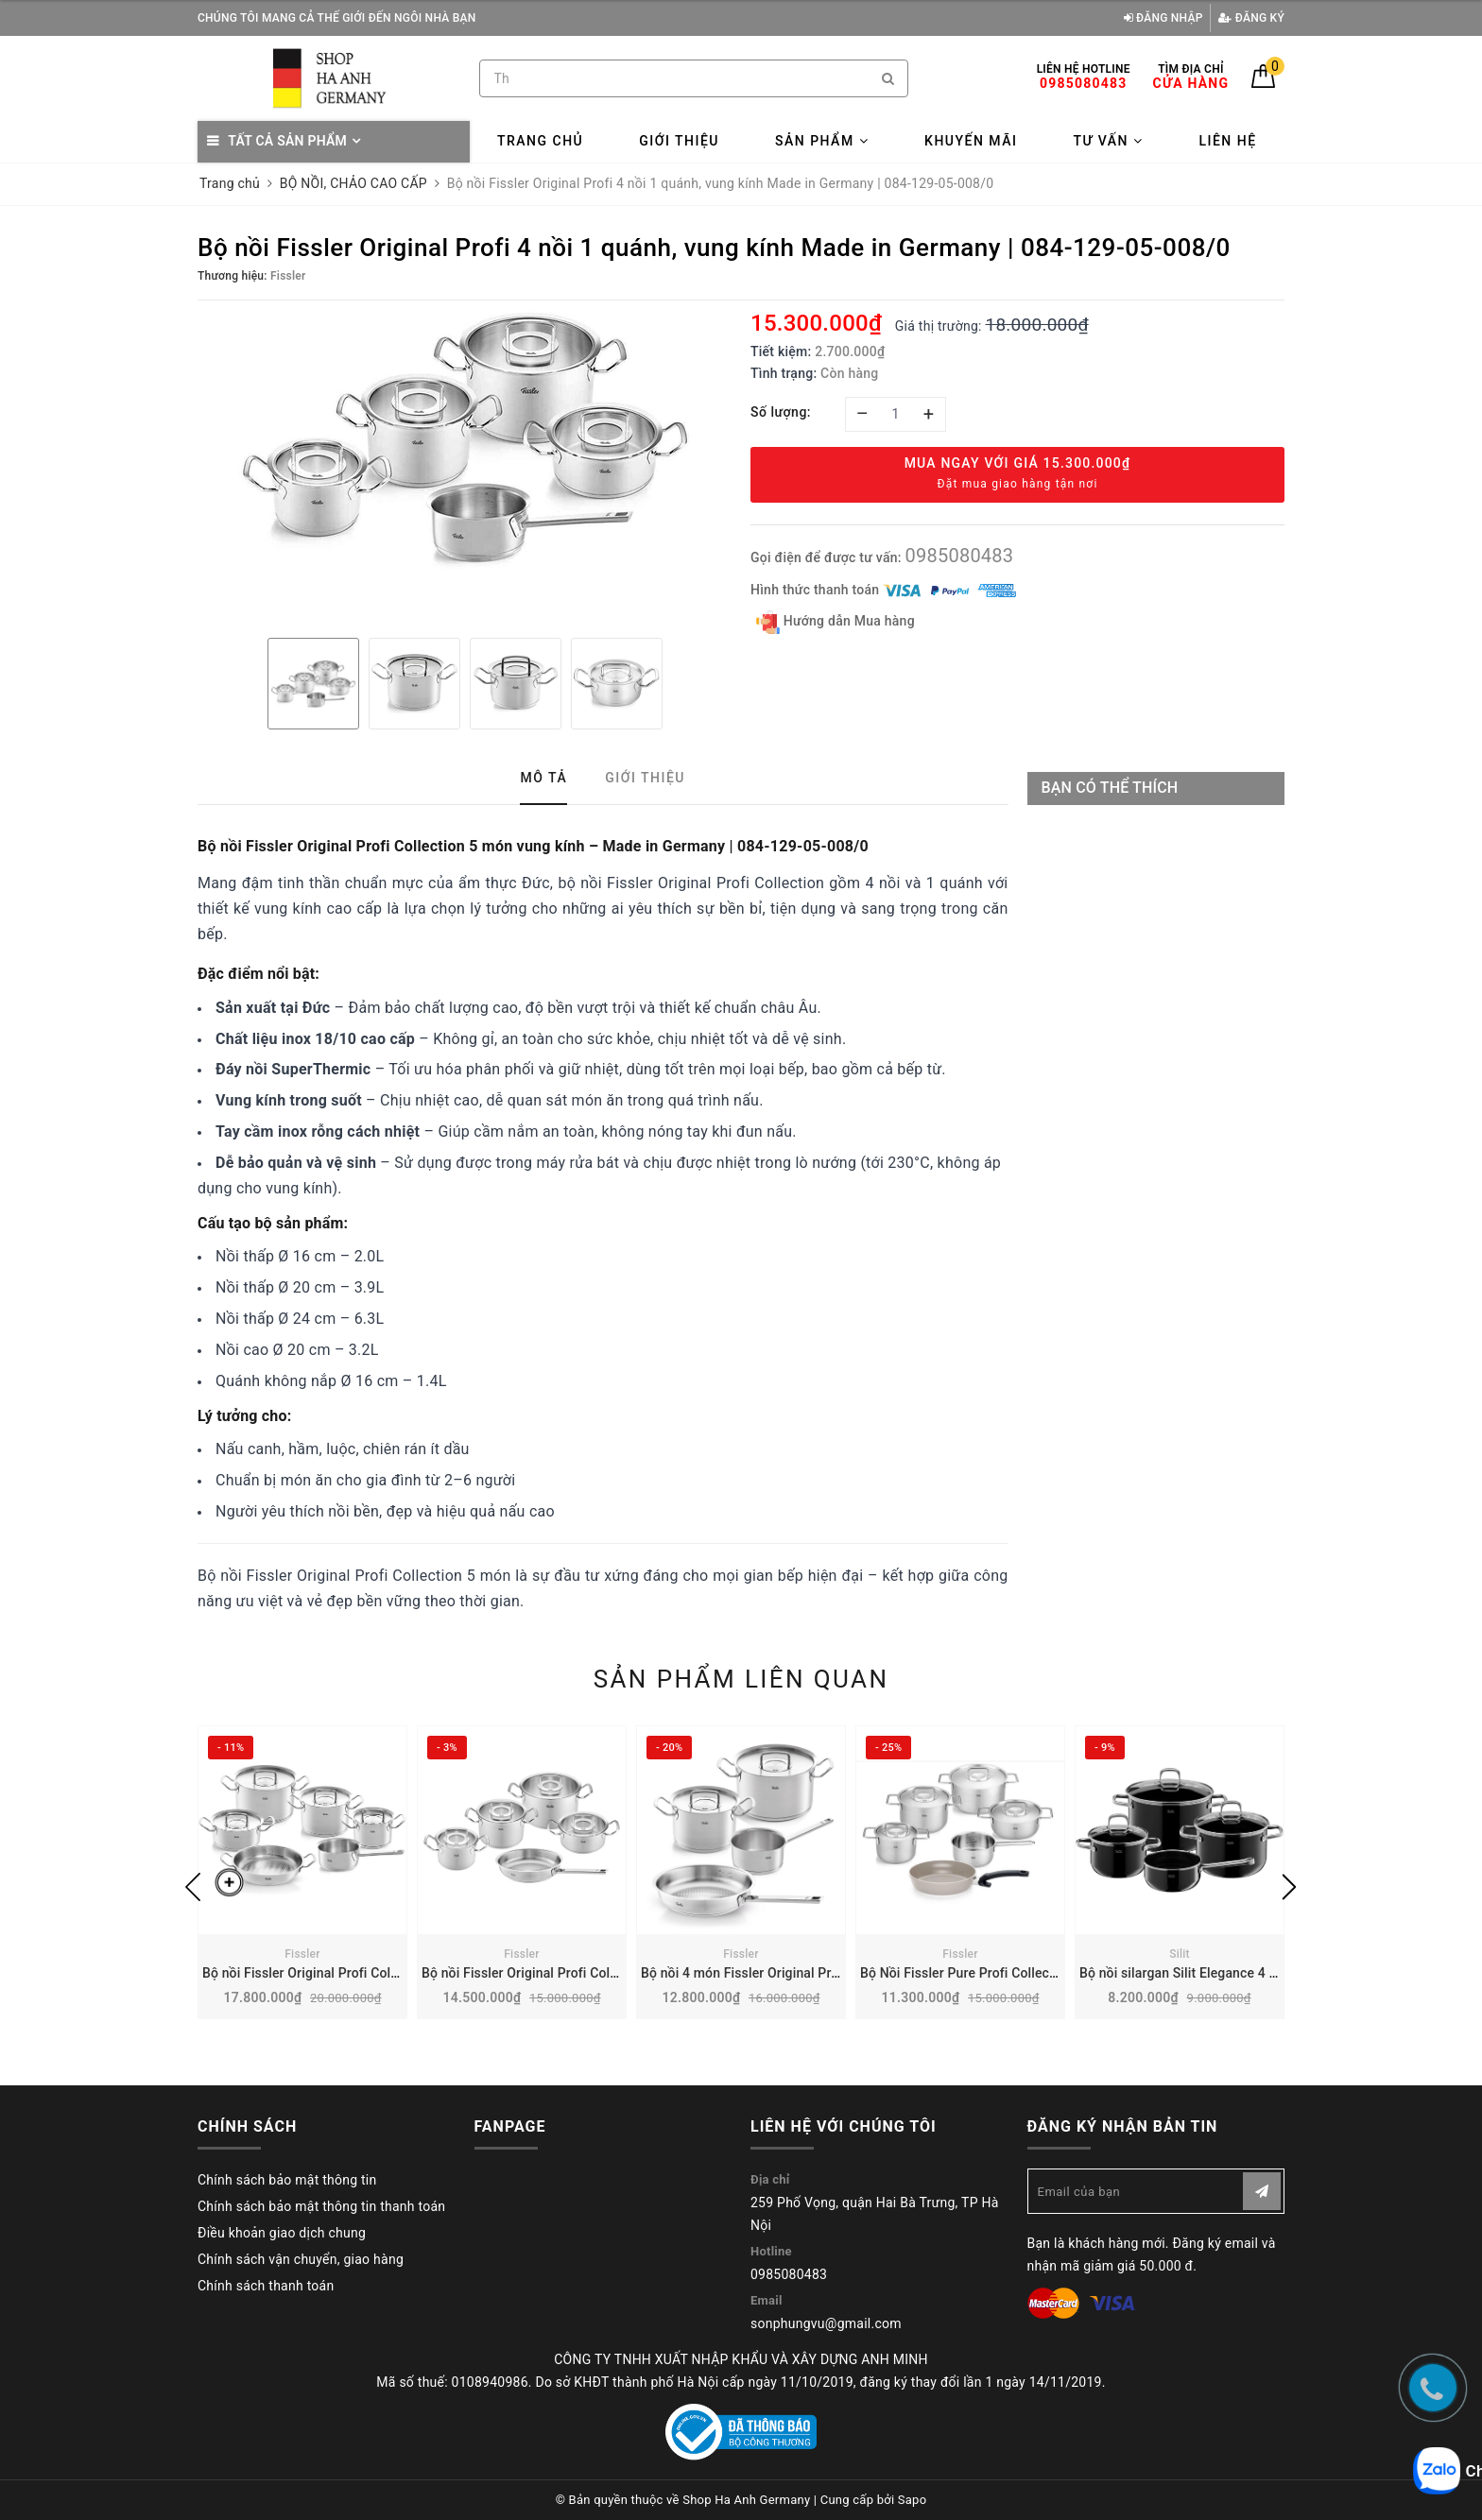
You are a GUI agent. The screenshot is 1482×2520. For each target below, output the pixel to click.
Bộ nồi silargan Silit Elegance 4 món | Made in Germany (1245, 1972)
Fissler (302, 1954)
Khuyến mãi (970, 140)
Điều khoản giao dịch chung (282, 2232)
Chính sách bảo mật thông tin (287, 2179)
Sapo (912, 2500)
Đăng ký (1251, 18)
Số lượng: (780, 412)
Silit (1179, 1954)
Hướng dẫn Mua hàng (835, 622)
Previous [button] (193, 1887)
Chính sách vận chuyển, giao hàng (301, 2259)
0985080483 (959, 555)
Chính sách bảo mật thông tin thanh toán (321, 2206)
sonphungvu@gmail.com (826, 2323)
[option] (465, 440)
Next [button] (1289, 1887)
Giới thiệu (679, 140)
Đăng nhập (1163, 18)
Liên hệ (1227, 140)
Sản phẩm (822, 140)
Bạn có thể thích (1110, 788)
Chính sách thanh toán (266, 2285)
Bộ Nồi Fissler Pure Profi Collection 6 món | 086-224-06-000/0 (1047, 1972)
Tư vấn (1108, 140)
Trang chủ (540, 140)
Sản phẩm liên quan (741, 1679)
